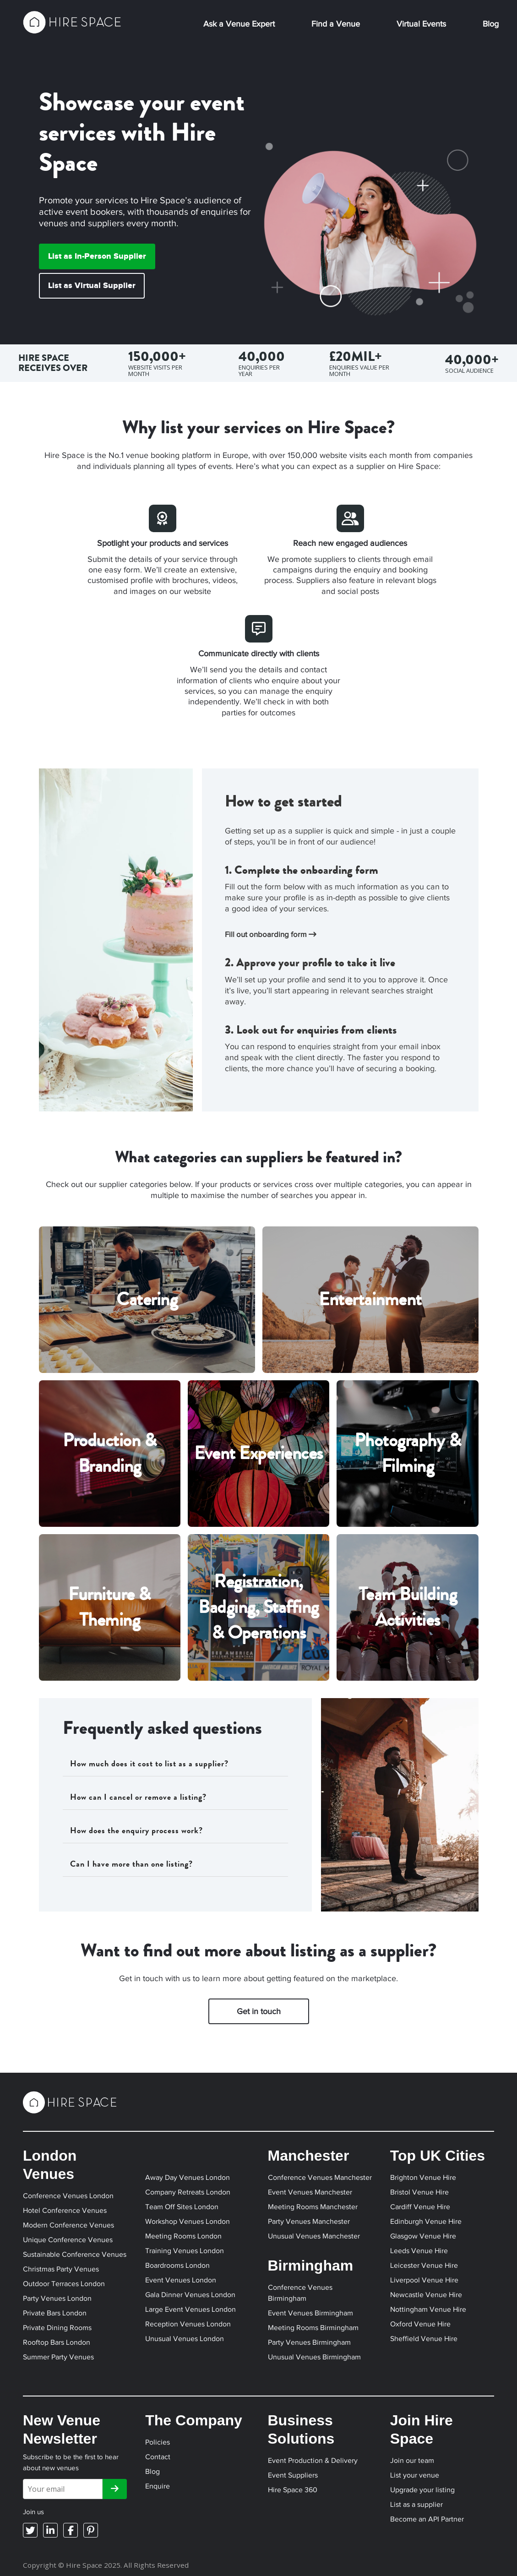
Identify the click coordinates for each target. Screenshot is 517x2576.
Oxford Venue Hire (420, 2324)
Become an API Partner (427, 2519)
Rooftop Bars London (56, 2342)
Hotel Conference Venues (65, 2210)
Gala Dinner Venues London (190, 2294)
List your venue (414, 2475)
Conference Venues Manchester (320, 2177)
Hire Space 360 (292, 2490)
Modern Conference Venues (68, 2225)
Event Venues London (180, 2280)
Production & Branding (109, 1453)
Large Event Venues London (190, 2309)
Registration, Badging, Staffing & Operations (258, 1607)
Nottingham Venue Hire (428, 2309)
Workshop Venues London (187, 2221)
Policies (157, 2442)
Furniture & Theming (109, 1607)
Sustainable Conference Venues (74, 2254)
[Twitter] (30, 2530)
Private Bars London (55, 2313)
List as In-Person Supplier (97, 256)
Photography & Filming (407, 1453)
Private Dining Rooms (57, 2327)
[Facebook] (70, 2530)
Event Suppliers (293, 2475)
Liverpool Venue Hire (424, 2280)
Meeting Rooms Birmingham (313, 2327)
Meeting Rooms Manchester (313, 2207)
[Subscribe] (115, 2489)
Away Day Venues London (187, 2177)
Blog (491, 23)
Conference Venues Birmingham (300, 2292)
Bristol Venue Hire (419, 2192)
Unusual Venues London (184, 2338)
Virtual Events (421, 23)
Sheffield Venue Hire (423, 2338)
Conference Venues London (68, 2196)
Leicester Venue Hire (424, 2265)
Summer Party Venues (58, 2357)
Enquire (157, 2486)
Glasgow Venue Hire (423, 2236)
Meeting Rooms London (183, 2236)
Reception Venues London (188, 2324)
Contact (157, 2457)
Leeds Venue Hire (419, 2251)
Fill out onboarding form (270, 934)
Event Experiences (258, 1453)
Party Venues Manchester (309, 2221)
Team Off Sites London (181, 2207)
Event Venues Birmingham (310, 2313)
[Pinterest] (90, 2530)
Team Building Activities (408, 1607)
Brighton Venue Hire (423, 2177)
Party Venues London (57, 2298)
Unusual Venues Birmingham (314, 2357)
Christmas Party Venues (61, 2269)
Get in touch (259, 2011)
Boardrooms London (177, 2265)
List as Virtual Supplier (92, 286)
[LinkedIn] (50, 2530)
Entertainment (370, 1299)
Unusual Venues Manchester (314, 2236)
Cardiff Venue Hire (420, 2207)
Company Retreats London (187, 2192)
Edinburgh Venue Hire (426, 2221)
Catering (146, 1299)
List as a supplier (416, 2504)
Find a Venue (335, 23)
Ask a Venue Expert (239, 23)
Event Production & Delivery (313, 2460)
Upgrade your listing (422, 2490)
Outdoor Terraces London (64, 2283)
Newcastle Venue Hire (426, 2294)
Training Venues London (184, 2251)
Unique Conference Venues (68, 2240)
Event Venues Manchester (310, 2192)
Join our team (412, 2460)
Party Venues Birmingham (309, 2342)
